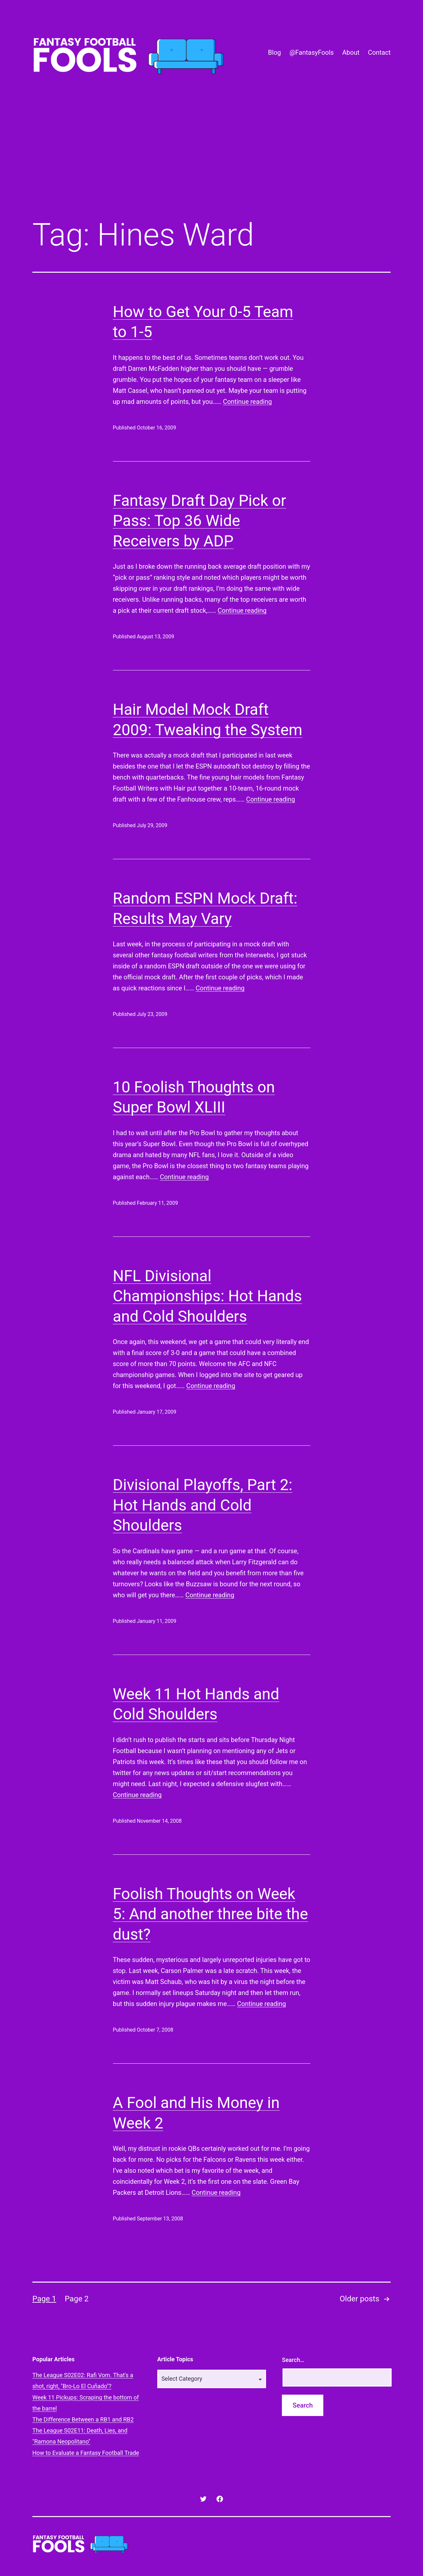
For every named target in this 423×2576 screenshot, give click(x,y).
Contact (379, 52)
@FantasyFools (311, 52)
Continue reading (247, 401)
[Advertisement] (211, 159)
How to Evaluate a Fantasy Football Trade (85, 2452)
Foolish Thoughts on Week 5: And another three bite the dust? (210, 1914)
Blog (274, 52)
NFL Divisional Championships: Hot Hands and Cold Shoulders (207, 1296)
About (350, 52)
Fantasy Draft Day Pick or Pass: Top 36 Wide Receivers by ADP (199, 520)
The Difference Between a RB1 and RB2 (83, 2419)
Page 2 (77, 2298)
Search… (293, 2359)
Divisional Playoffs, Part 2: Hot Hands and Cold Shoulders (203, 1505)
